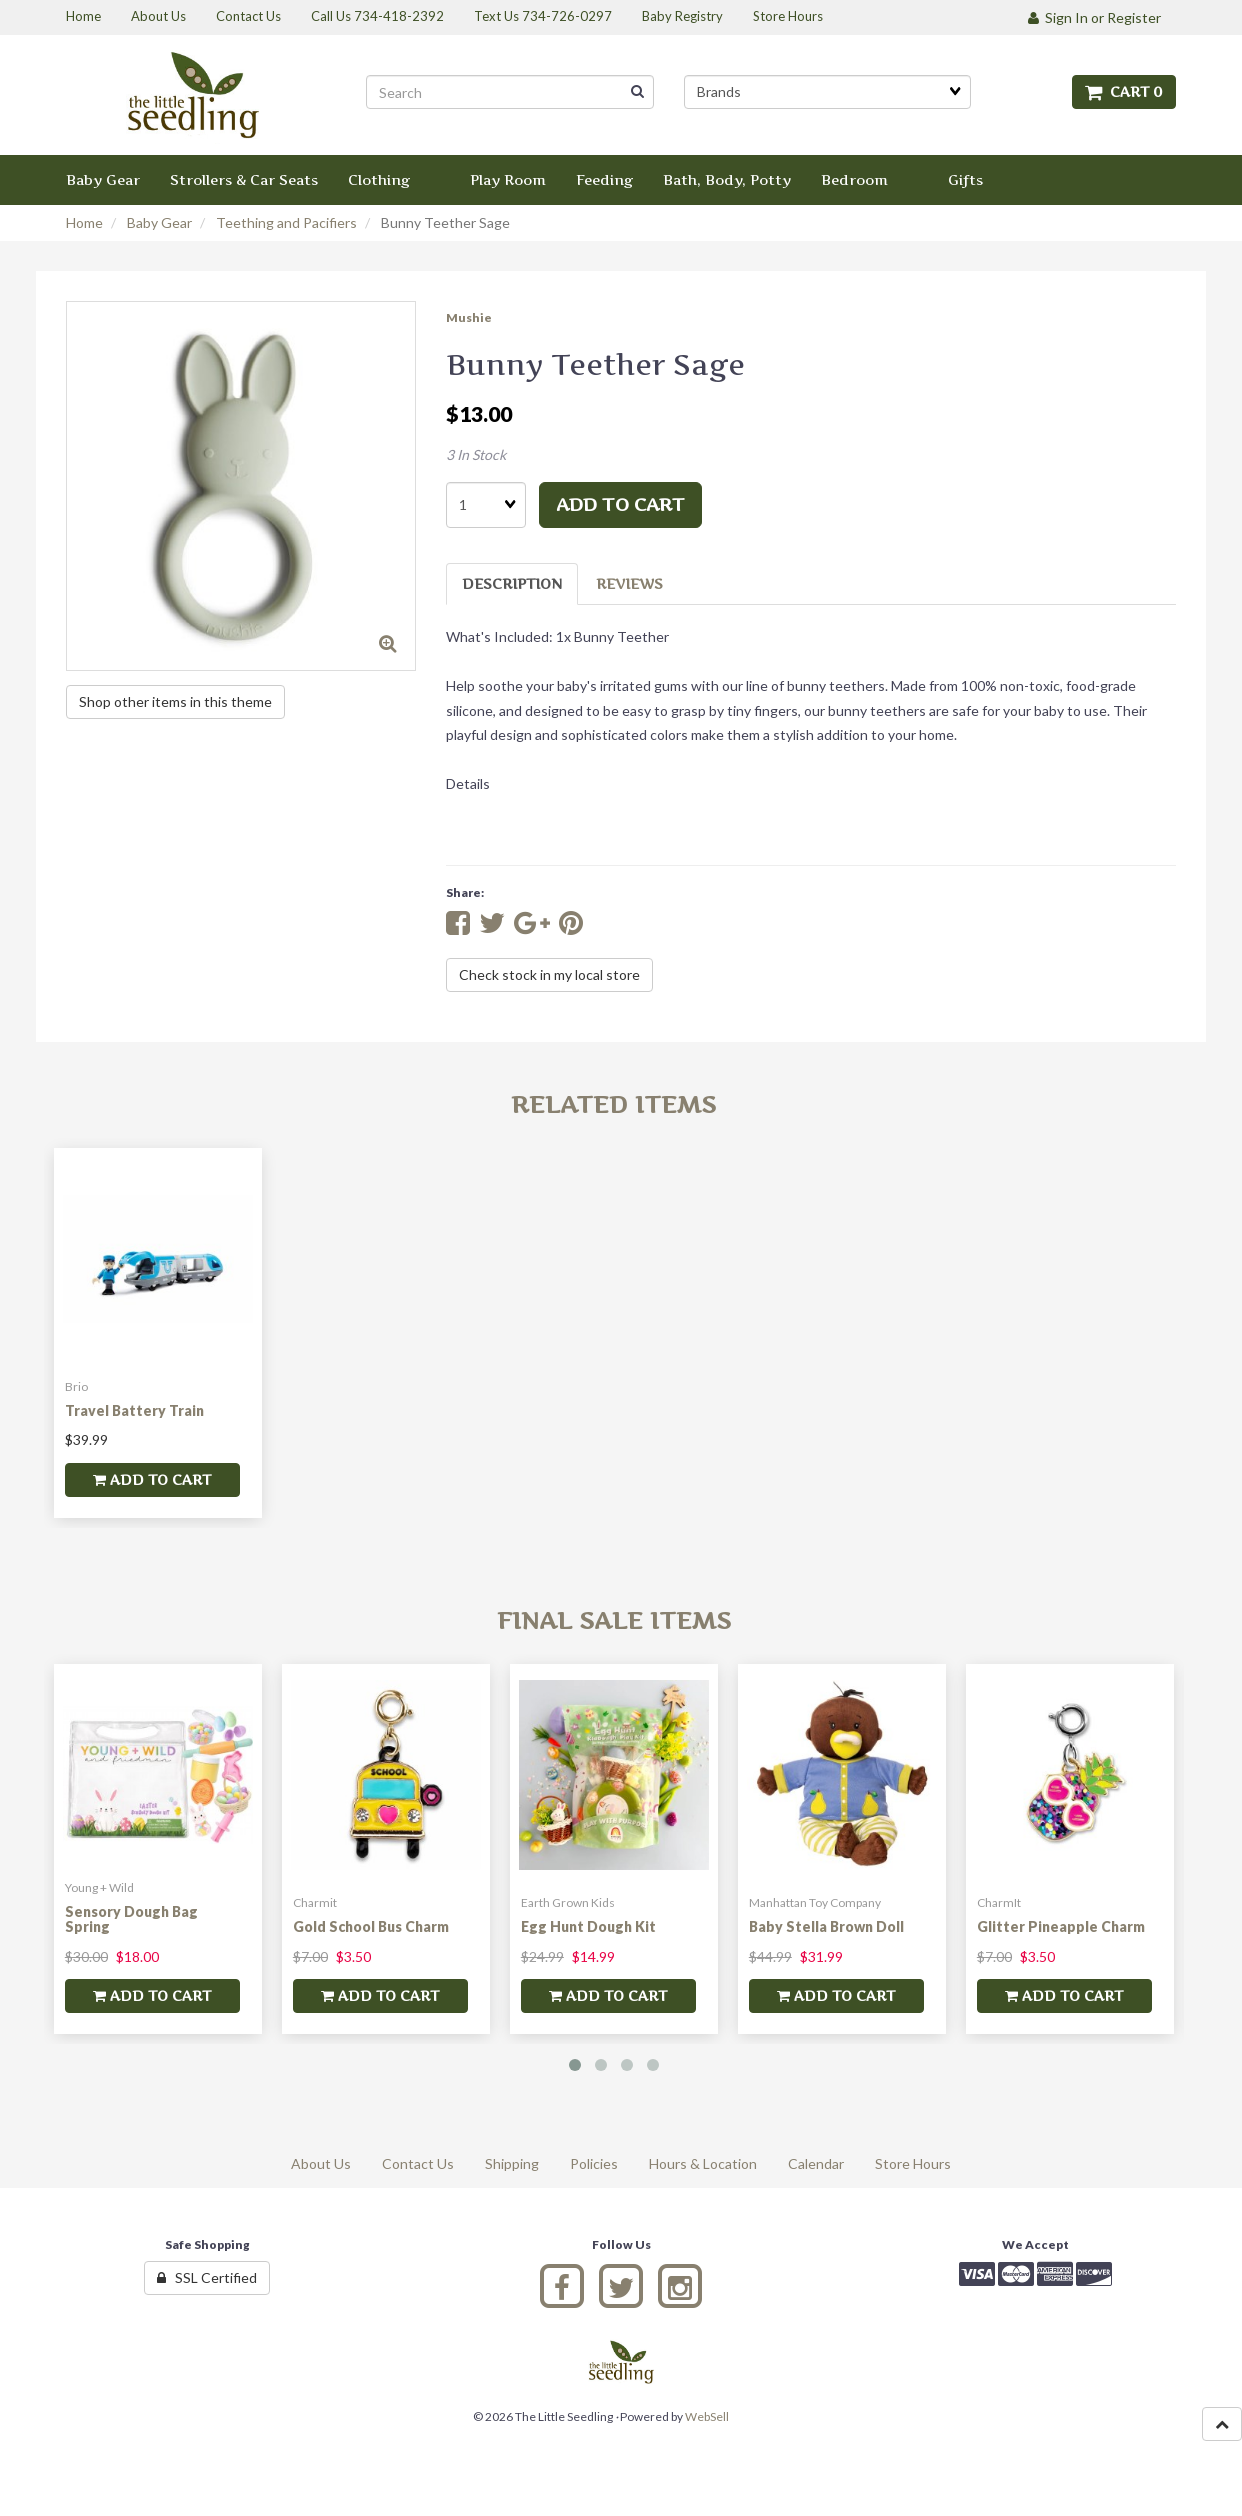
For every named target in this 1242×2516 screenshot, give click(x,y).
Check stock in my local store (549, 974)
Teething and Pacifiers (286, 222)
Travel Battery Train (134, 1410)
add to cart (620, 504)
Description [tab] (512, 583)
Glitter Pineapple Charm (1061, 1926)
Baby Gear (159, 222)
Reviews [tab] (629, 583)
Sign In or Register (1094, 17)
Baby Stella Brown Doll (826, 1926)
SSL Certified (207, 2277)
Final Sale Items (614, 1620)
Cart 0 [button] (1124, 91)
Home (84, 222)
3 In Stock (476, 454)
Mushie (469, 317)
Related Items (613, 1104)
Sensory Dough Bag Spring (131, 1919)
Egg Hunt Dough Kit (588, 1926)
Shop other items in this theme (175, 701)
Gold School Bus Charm (371, 1926)
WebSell (707, 2416)
